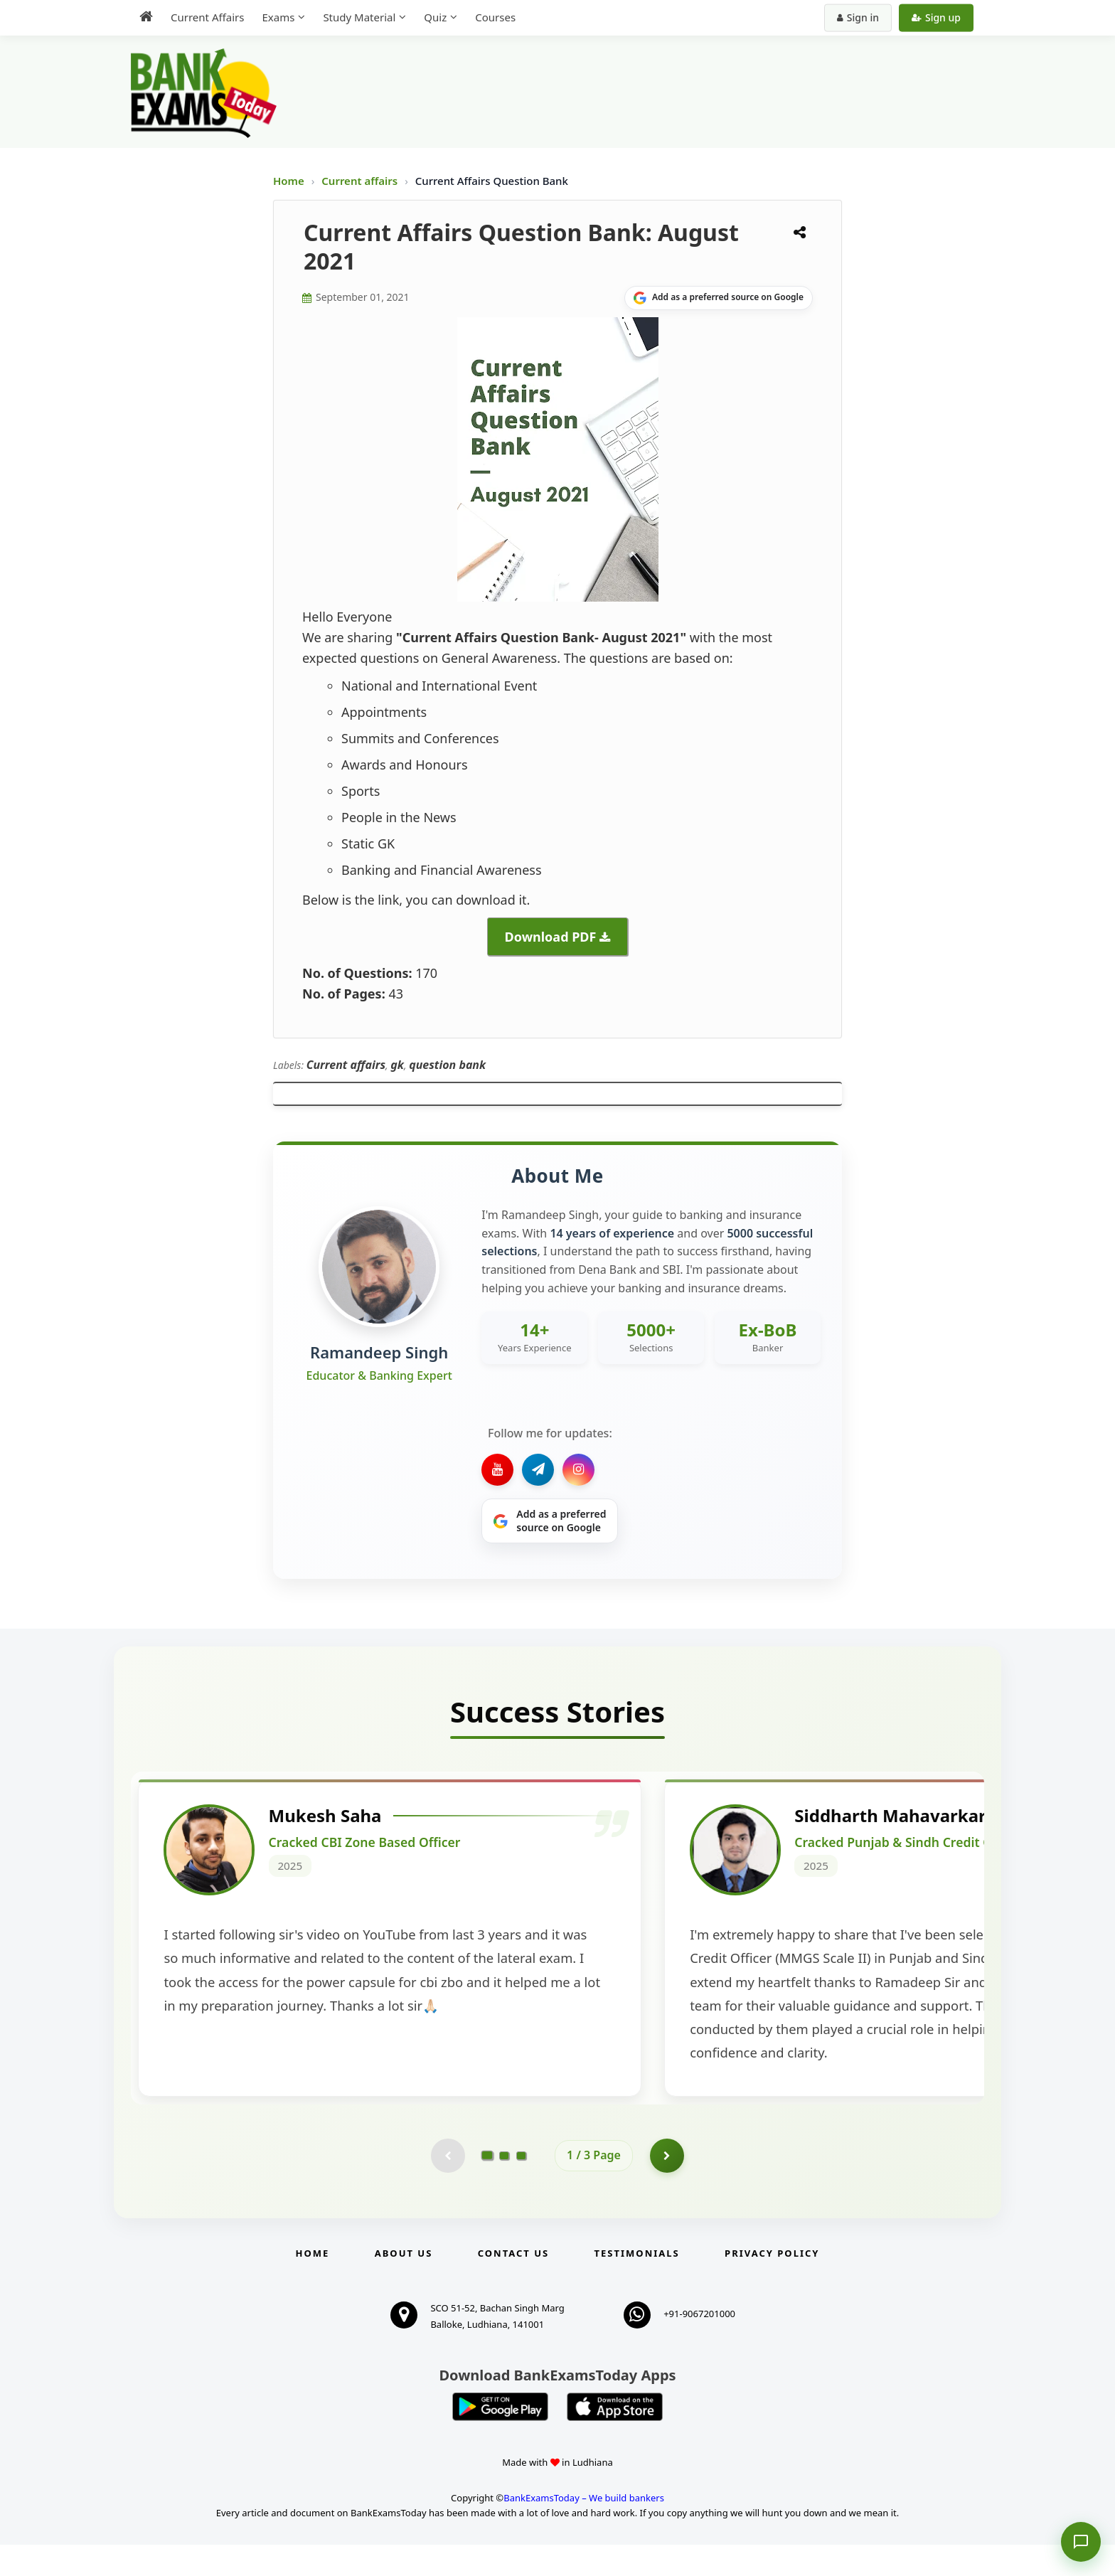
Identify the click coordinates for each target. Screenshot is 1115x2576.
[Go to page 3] (521, 2186)
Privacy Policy (772, 2284)
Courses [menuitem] (495, 17)
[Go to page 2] (504, 2186)
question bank (447, 1065)
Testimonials (637, 2284)
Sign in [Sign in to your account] (858, 17)
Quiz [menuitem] (435, 17)
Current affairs (360, 181)
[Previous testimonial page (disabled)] (447, 2186)
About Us (404, 2284)
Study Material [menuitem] (359, 17)
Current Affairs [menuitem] (207, 17)
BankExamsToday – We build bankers (583, 2529)
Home (288, 181)
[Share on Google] (718, 298)
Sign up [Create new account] (936, 17)
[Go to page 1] (487, 2186)
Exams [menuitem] (278, 17)
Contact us (513, 2284)
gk (397, 1065)
